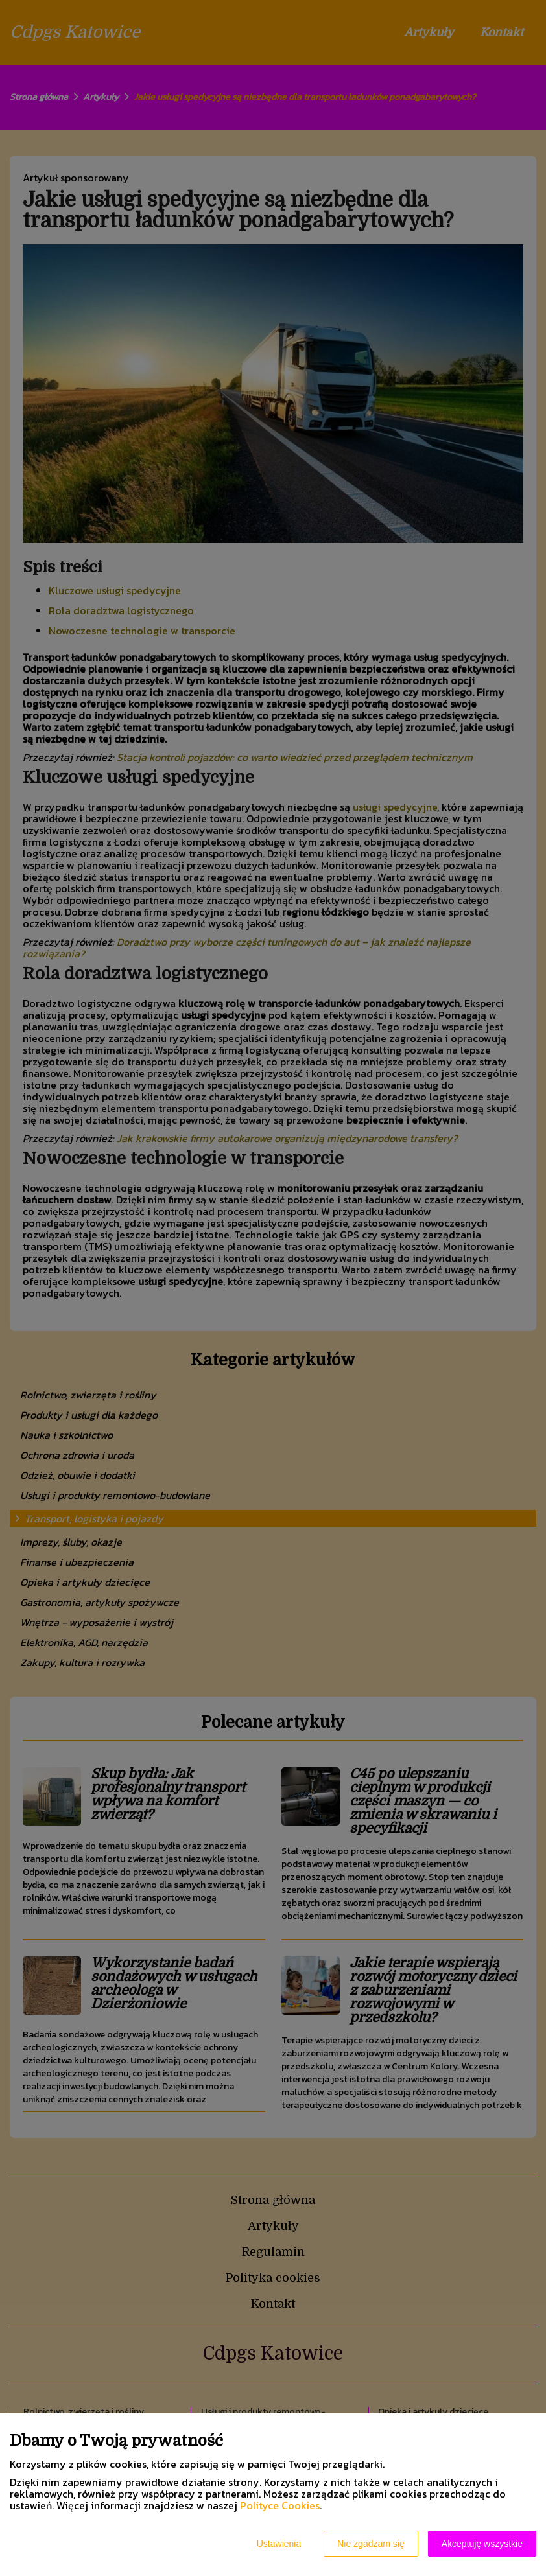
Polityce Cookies (280, 2505)
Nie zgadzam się (371, 2543)
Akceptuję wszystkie (482, 2543)
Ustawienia (279, 2543)
